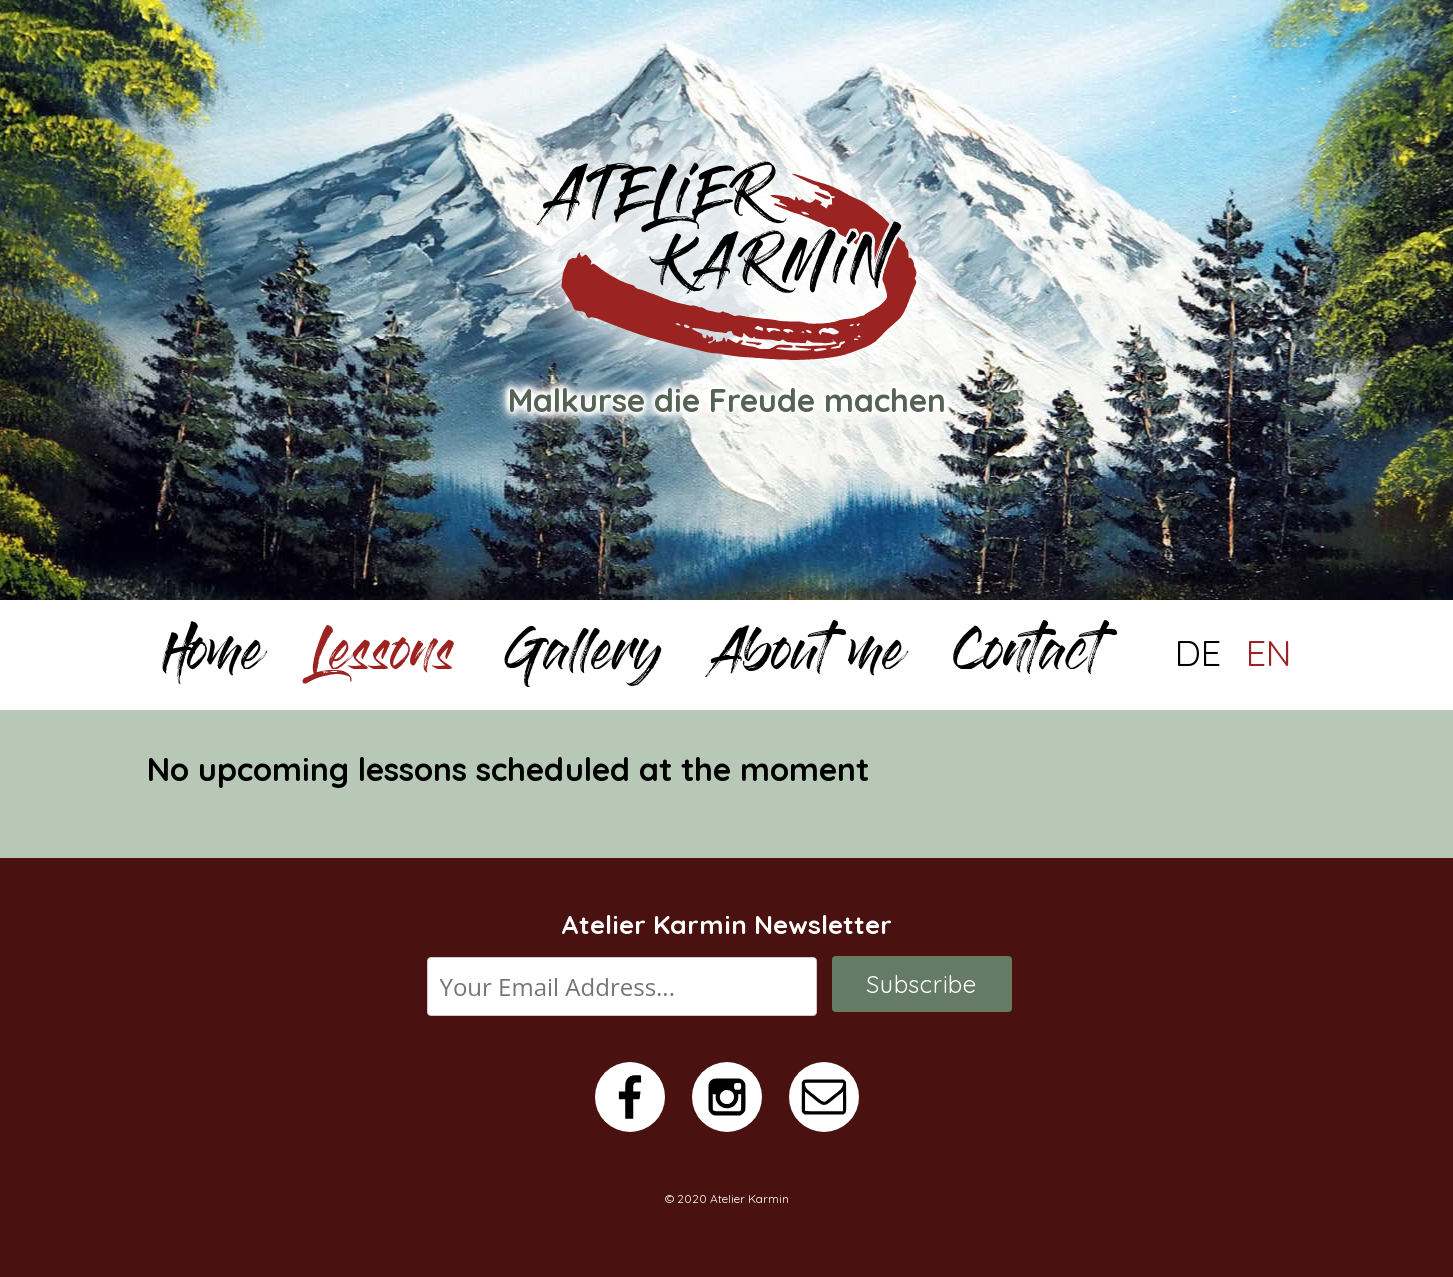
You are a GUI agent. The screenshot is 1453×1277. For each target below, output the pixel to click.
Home (212, 658)
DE (1198, 653)
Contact (1026, 658)
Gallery (583, 658)
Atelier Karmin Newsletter (726, 924)
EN (1269, 653)
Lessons (383, 658)
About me (808, 658)
